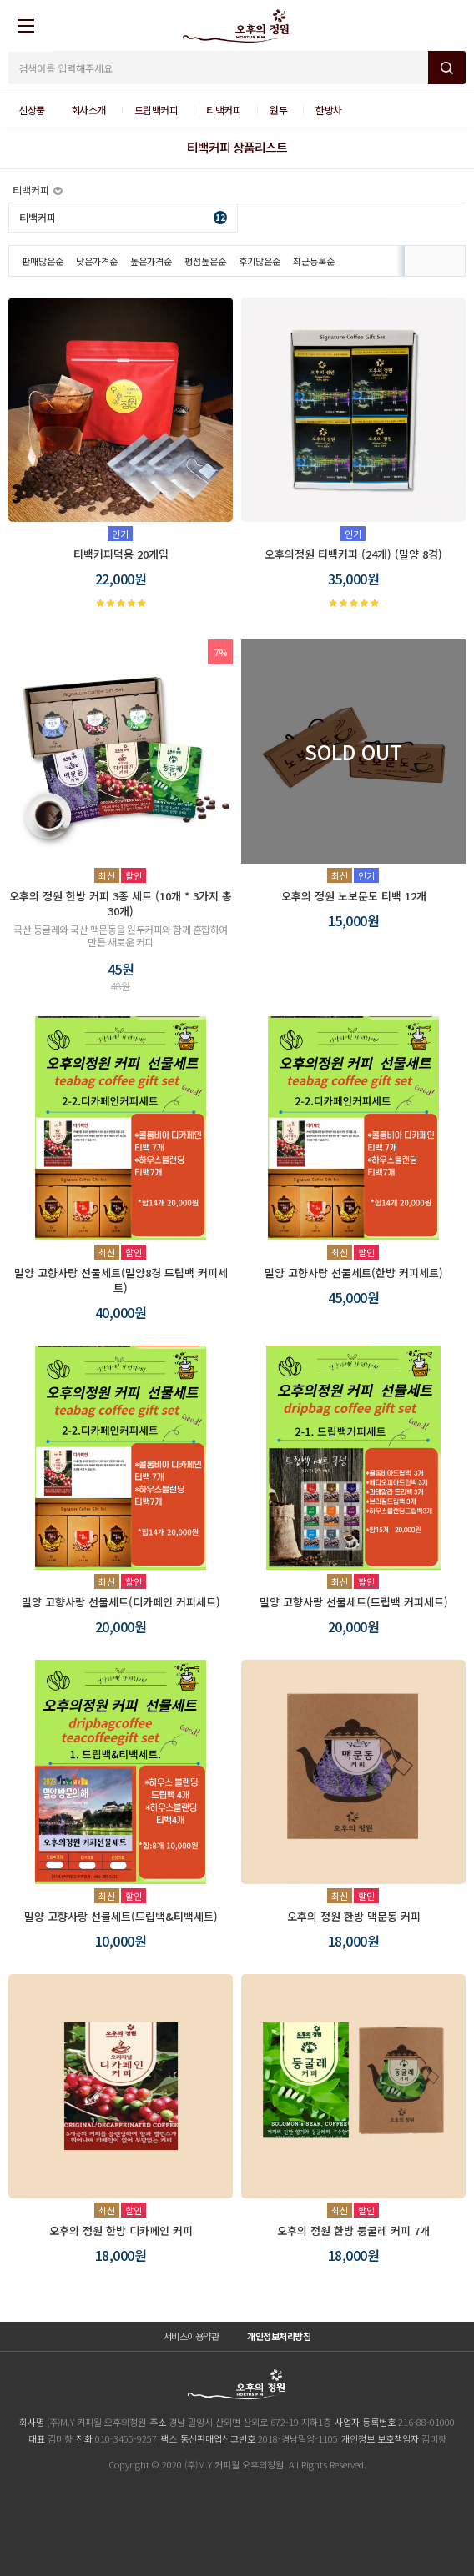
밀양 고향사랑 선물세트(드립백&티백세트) (121, 1916)
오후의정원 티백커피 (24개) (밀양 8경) (353, 554)
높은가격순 (151, 261)
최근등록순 (314, 261)
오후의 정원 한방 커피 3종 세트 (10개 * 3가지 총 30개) (120, 903)
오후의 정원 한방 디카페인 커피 (121, 2230)
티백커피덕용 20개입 (121, 554)
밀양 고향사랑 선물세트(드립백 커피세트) (354, 1602)
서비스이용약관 (191, 2336)
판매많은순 (42, 261)
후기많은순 (259, 261)
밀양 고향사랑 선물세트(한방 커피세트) (354, 1272)
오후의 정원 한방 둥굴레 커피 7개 (353, 2230)
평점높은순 (205, 261)
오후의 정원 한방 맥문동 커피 (354, 1916)
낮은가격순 (97, 261)
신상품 (31, 110)
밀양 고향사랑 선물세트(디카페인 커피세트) (121, 1602)
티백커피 (123, 217)
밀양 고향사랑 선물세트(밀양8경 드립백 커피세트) (121, 1280)
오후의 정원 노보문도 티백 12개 (353, 896)
